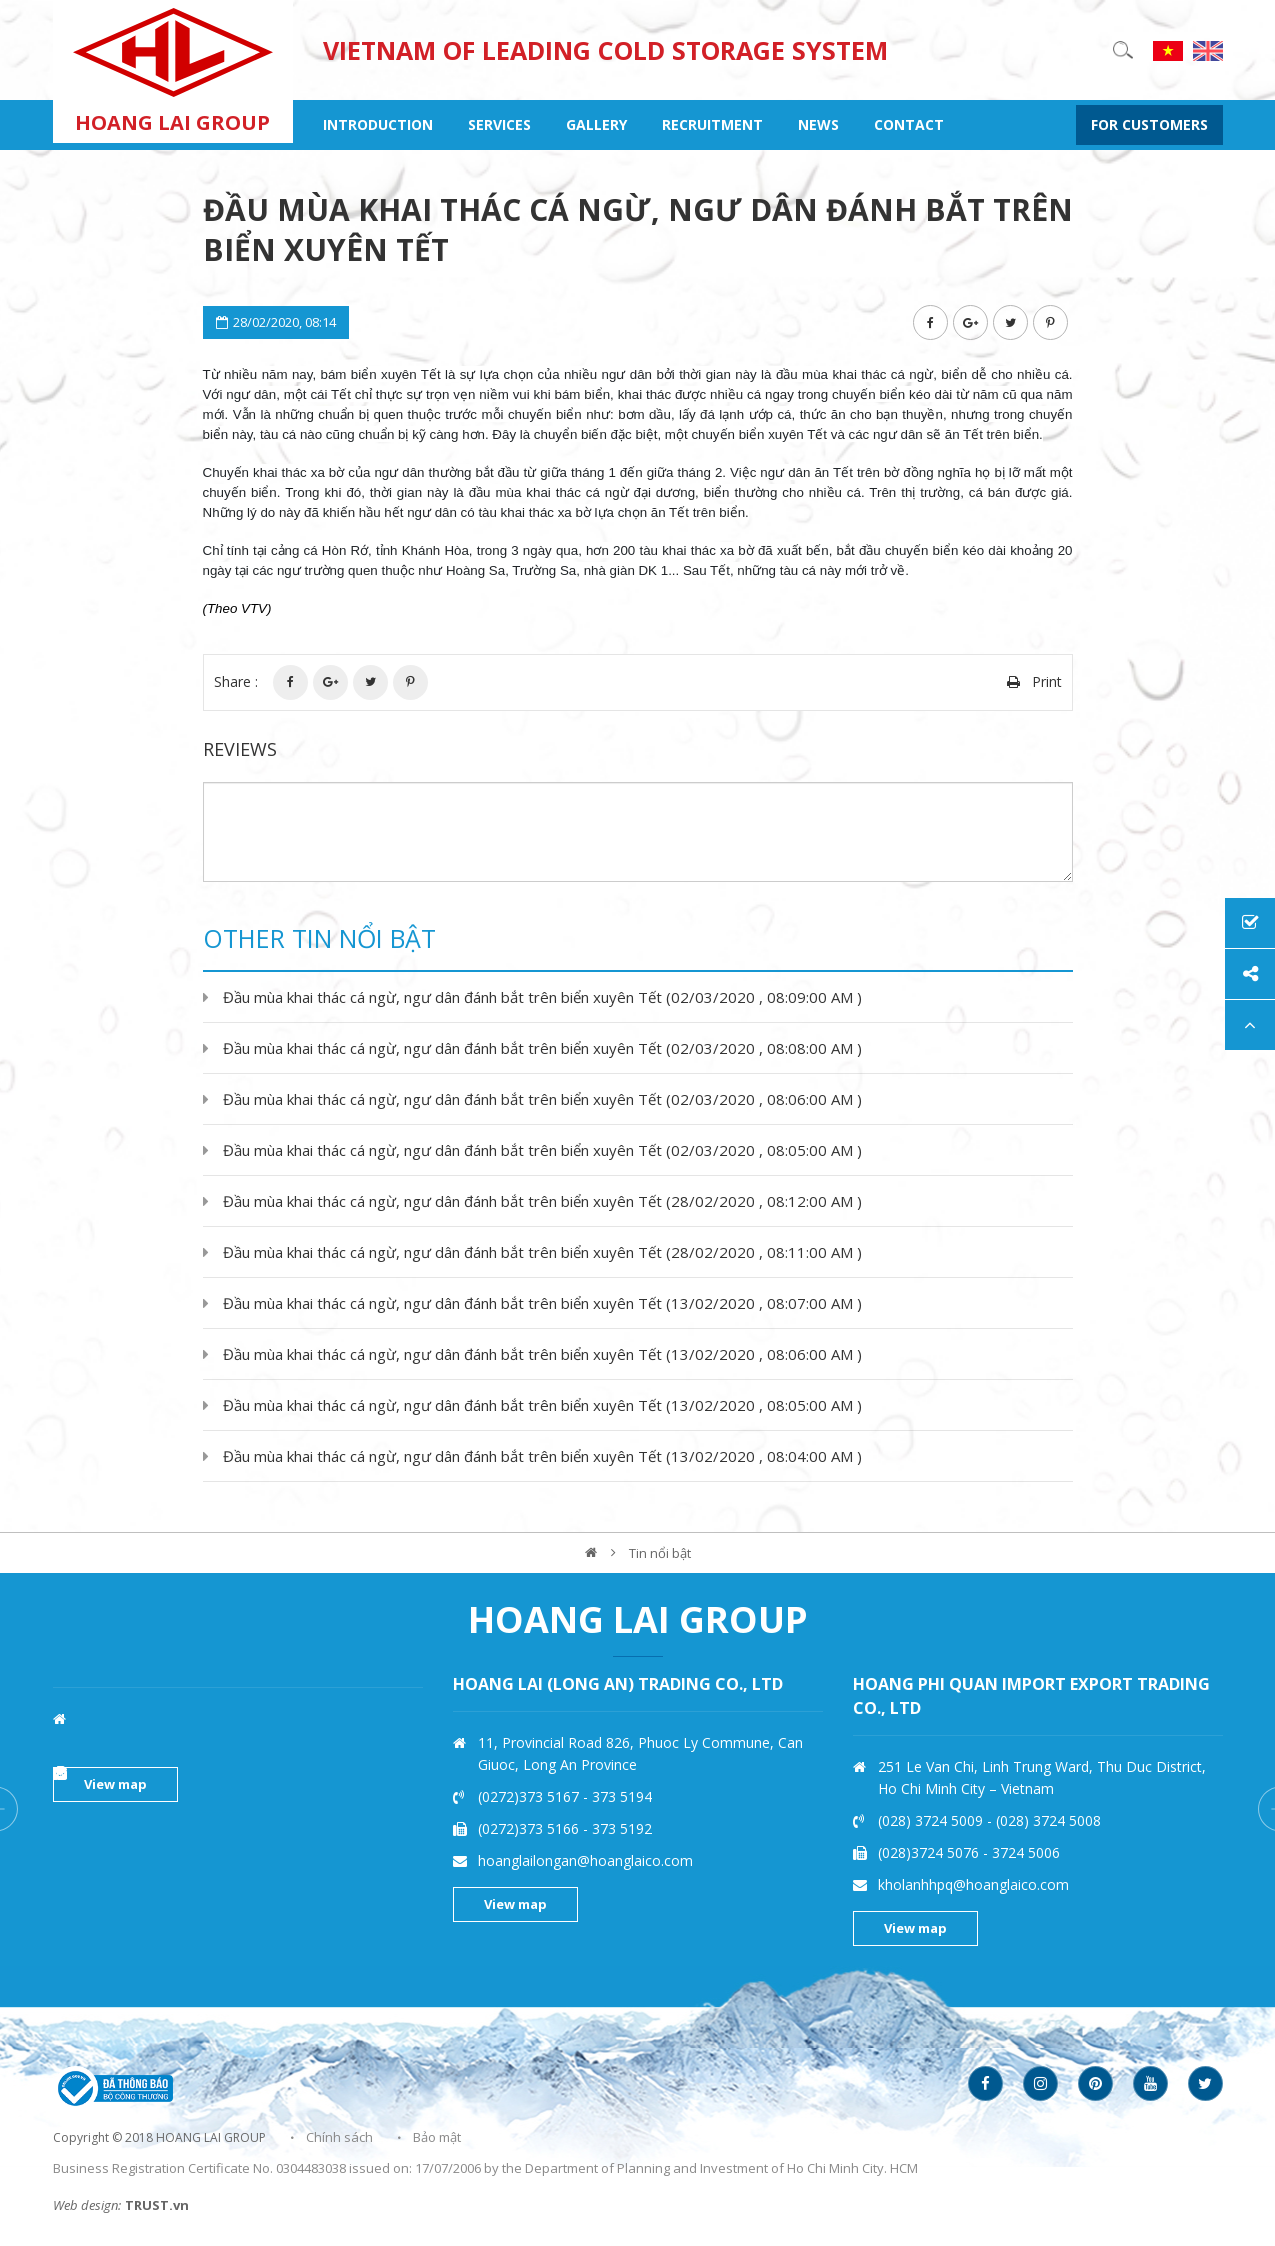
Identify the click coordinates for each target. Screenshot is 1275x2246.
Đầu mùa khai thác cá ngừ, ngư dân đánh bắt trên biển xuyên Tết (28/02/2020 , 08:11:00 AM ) (542, 1252)
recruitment (712, 124)
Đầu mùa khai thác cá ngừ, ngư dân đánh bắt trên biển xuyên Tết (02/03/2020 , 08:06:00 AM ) (542, 1099)
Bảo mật (437, 2137)
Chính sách (339, 2137)
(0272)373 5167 (930, 1796)
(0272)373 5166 (930, 1828)
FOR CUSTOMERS (1149, 124)
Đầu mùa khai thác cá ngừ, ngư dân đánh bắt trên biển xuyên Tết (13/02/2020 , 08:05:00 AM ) (542, 1405)
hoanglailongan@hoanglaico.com (985, 1860)
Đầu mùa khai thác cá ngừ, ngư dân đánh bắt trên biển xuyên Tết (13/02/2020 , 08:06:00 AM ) (542, 1354)
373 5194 (1022, 1796)
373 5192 (1022, 1828)
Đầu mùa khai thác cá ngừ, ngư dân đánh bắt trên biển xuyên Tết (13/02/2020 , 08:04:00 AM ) (542, 1456)
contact (909, 124)
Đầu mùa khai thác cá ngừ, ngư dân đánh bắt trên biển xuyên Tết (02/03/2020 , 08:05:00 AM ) (542, 1150)
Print (1047, 681)
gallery (596, 124)
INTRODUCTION (378, 124)
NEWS (818, 124)
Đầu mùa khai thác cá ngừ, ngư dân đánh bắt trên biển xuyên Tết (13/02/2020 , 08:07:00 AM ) (542, 1303)
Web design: (87, 2205)
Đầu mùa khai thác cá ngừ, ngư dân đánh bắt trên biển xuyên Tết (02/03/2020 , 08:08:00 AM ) (542, 1048)
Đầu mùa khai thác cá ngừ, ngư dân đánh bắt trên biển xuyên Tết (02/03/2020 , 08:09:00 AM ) (542, 997)
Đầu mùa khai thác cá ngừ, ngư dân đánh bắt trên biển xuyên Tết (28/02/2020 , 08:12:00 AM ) (542, 1201)
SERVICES (499, 124)
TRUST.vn (157, 2205)
